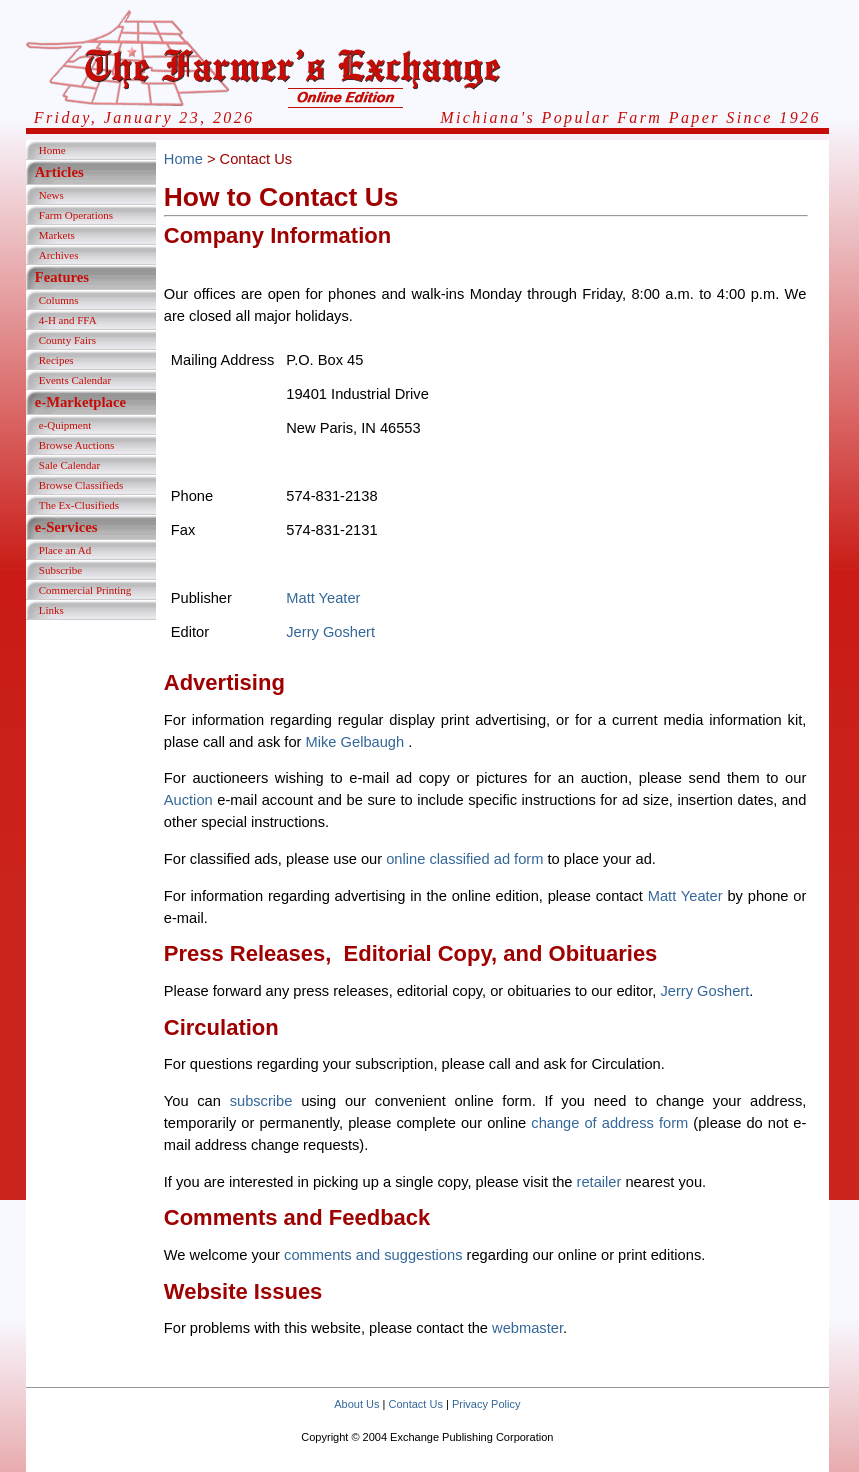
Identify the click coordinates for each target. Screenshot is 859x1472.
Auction (188, 800)
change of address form (609, 1123)
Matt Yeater (323, 598)
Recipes (56, 360)
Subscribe (60, 570)
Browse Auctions (76, 445)
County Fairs (67, 340)
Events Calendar (75, 380)
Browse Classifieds (81, 485)
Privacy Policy (486, 1404)
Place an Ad (65, 550)
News (51, 195)
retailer (599, 1182)
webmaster (527, 1328)
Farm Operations (76, 215)
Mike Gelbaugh (357, 742)
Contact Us (416, 1404)
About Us (356, 1404)
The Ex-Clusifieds (79, 505)
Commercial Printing (85, 590)
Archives (59, 255)
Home (52, 150)
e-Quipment (65, 425)
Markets (57, 235)
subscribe (261, 1101)
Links (51, 610)
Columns (59, 300)
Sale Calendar (69, 465)
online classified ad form (464, 859)
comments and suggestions (373, 1255)
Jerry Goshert (330, 632)
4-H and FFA (68, 320)
